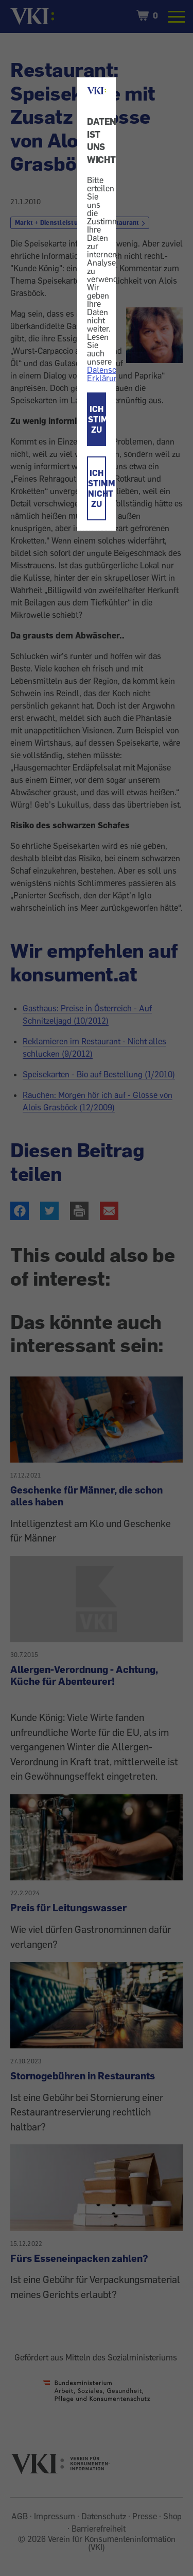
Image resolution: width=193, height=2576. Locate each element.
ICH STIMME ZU (97, 419)
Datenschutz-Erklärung (111, 374)
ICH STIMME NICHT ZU (97, 488)
